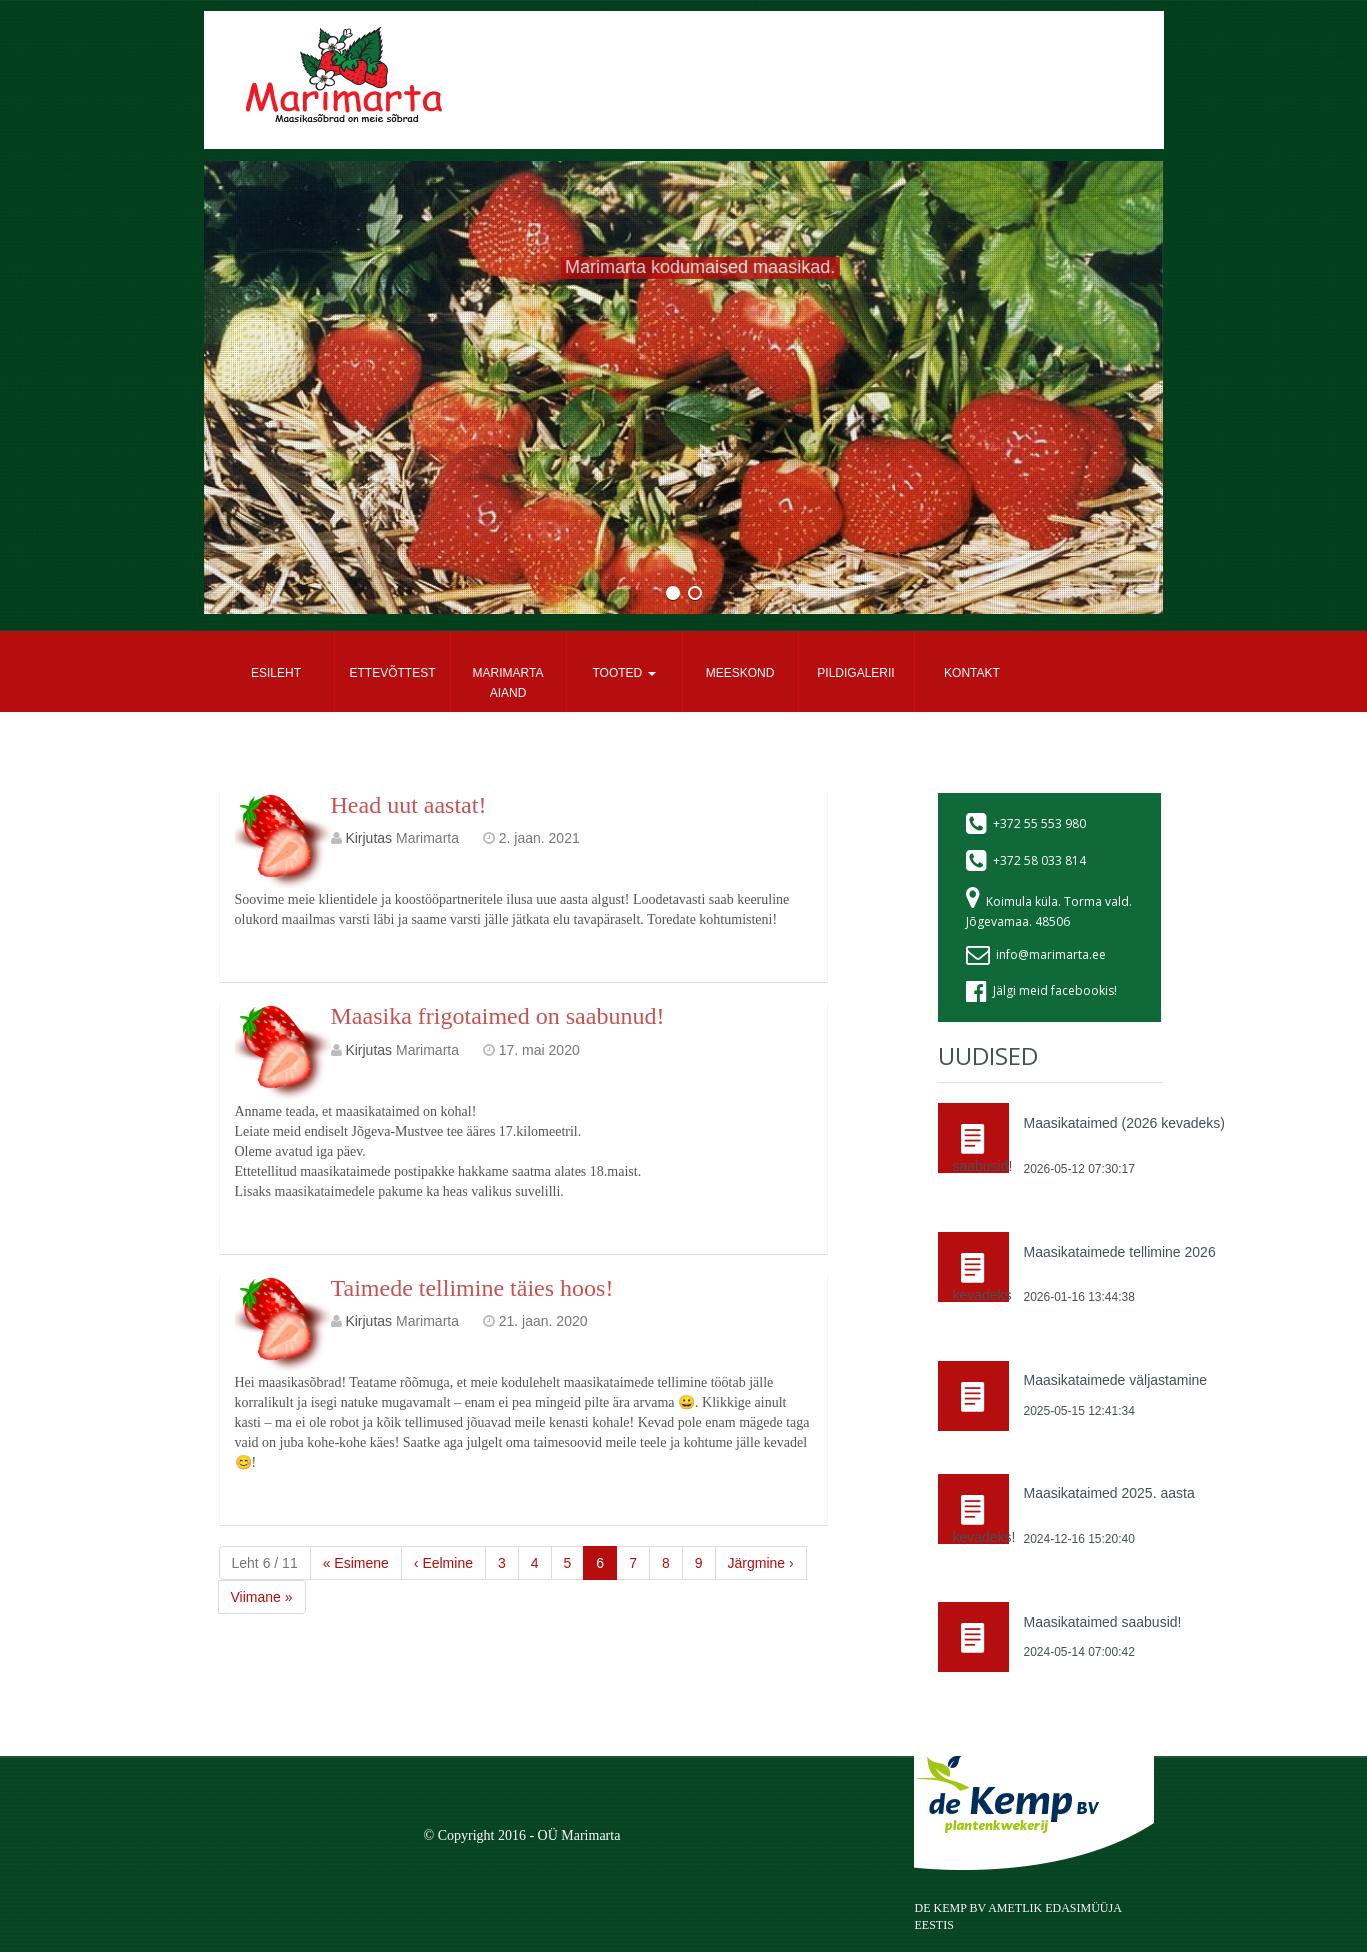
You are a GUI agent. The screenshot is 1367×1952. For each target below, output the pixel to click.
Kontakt (972, 673)
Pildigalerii (855, 673)
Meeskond (740, 673)
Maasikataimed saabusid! (1102, 1622)
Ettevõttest (393, 673)
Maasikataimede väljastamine (1115, 1380)
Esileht (276, 673)
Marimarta (427, 838)
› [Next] (761, 1563)
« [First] (356, 1563)
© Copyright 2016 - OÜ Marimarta (522, 1835)
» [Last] (262, 1597)
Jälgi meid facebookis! (1055, 990)
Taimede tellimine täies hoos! (472, 1288)
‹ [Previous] (443, 1563)
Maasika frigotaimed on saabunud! (498, 1016)
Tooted (623, 673)
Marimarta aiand (508, 683)
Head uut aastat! (409, 805)
